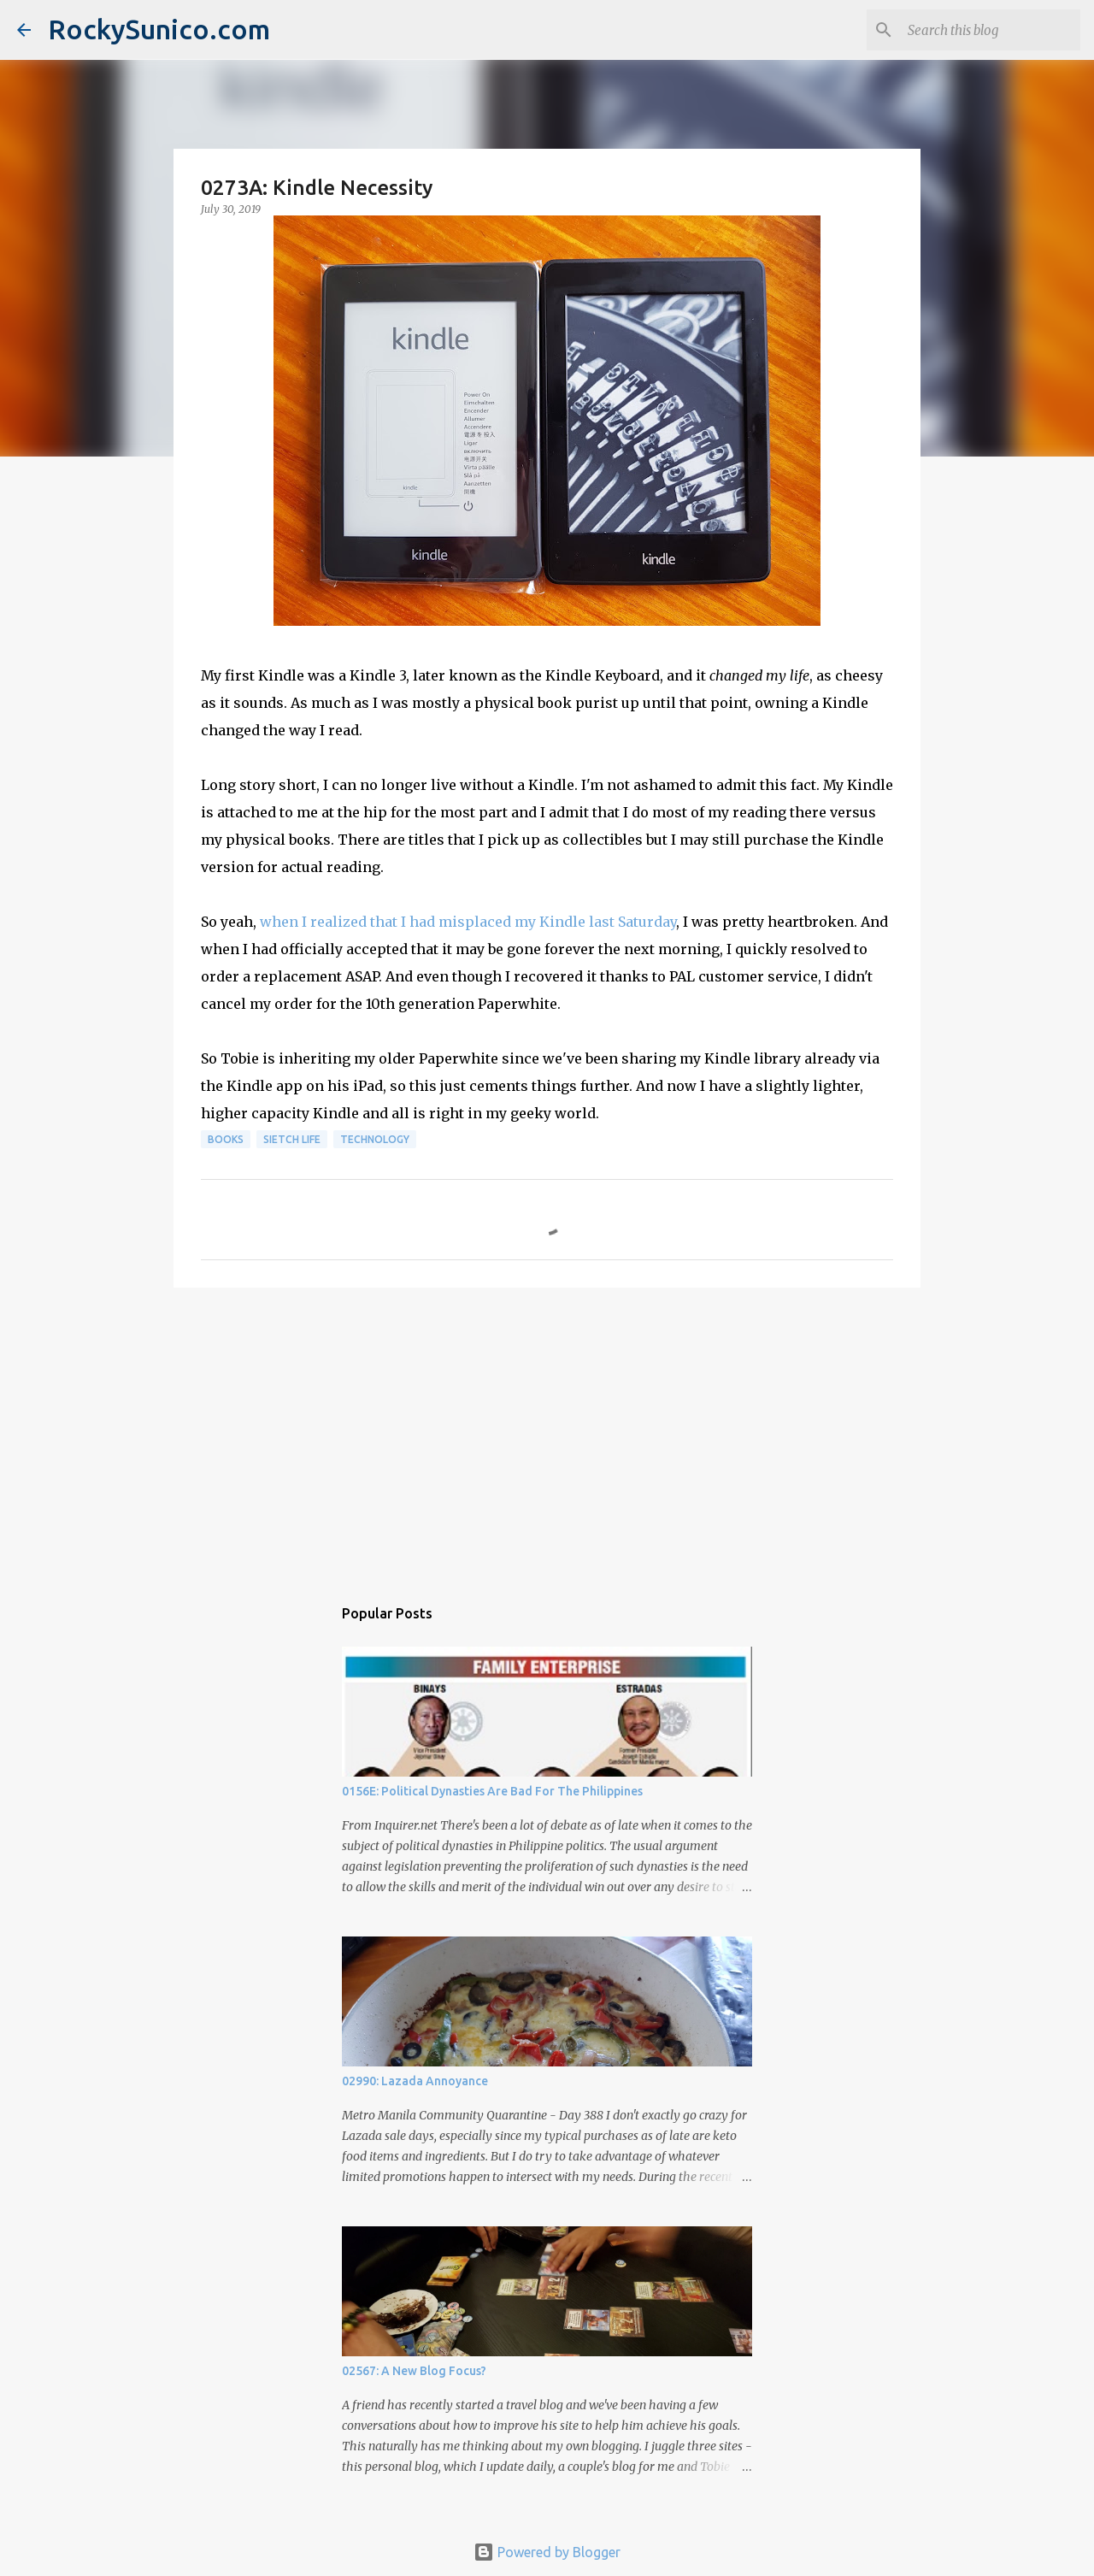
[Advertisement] (547, 1433)
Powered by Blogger (547, 2552)
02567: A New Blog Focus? (414, 2371)
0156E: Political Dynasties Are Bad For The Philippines (492, 1791)
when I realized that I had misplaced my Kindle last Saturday (468, 921)
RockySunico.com (159, 29)
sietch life (292, 1139)
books (226, 1139)
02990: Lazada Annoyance (415, 2081)
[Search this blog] (990, 29)
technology (374, 1139)
